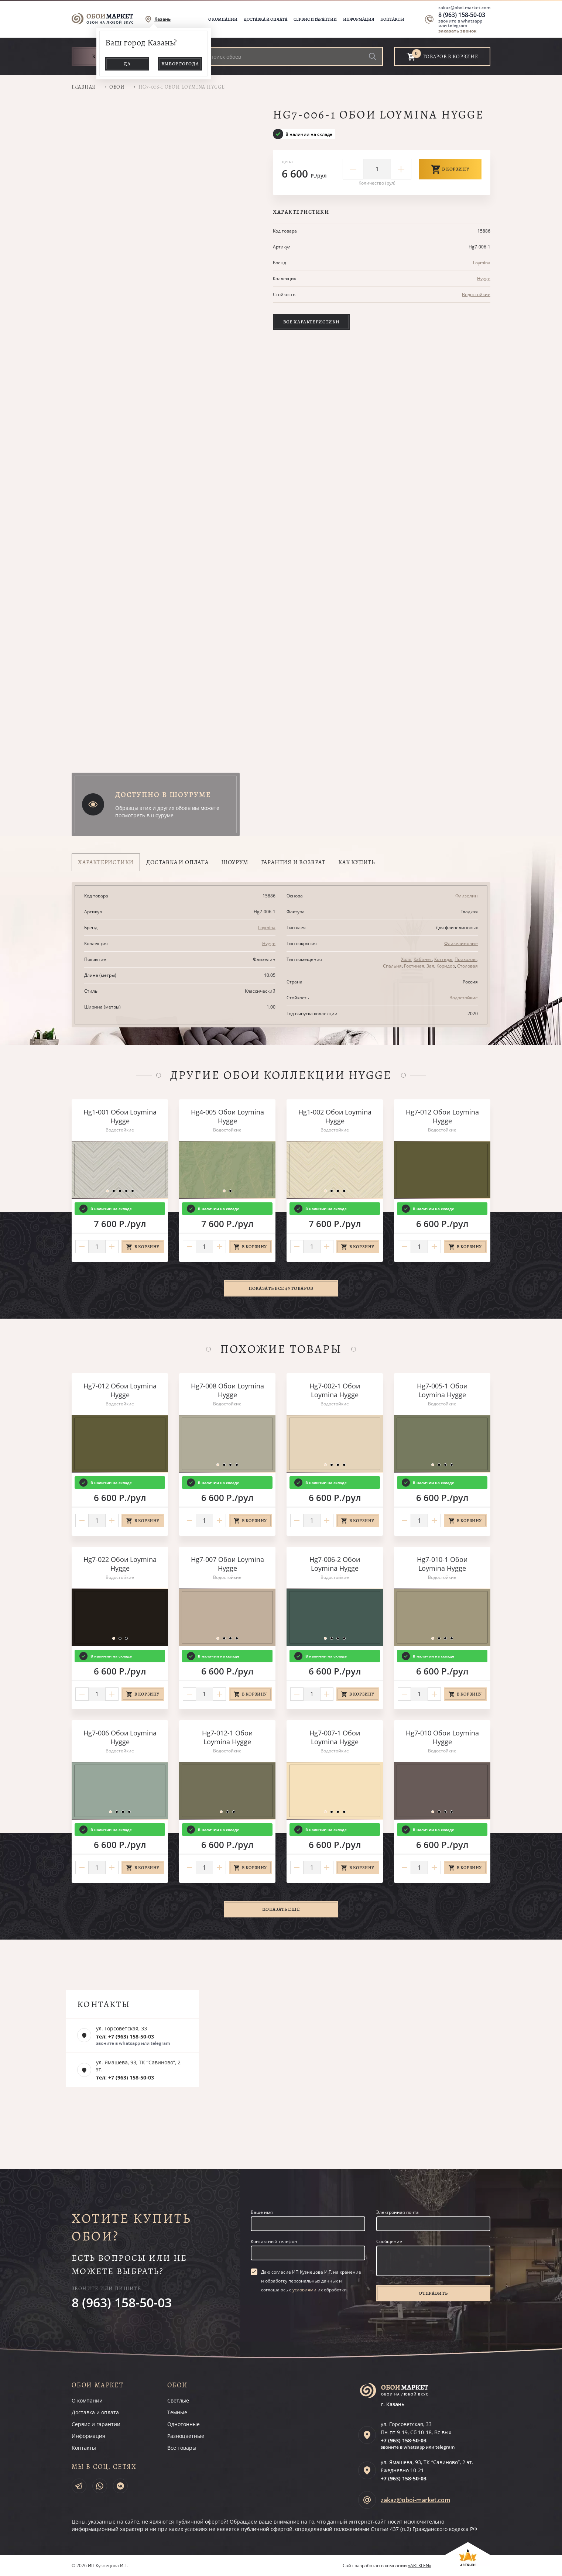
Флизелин (466, 896)
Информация (358, 19)
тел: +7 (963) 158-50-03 (125, 2036)
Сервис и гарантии (315, 19)
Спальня (392, 966)
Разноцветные (185, 2435)
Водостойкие (476, 294)
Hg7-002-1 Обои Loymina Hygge (334, 1390)
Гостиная (414, 966)
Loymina (481, 263)
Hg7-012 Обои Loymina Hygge (442, 1116)
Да (127, 64)
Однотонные (183, 2424)
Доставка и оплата (265, 19)
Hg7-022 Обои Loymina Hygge (120, 1564)
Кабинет (423, 959)
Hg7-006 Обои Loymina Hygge (120, 1737)
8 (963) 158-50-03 (461, 15)
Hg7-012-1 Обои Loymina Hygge (227, 1737)
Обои (117, 86)
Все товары (181, 2447)
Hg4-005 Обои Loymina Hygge (227, 1116)
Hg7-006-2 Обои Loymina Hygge (334, 1564)
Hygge (483, 278)
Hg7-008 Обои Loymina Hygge (227, 1390)
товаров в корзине (450, 56)
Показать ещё (281, 1909)
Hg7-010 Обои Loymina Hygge (442, 1737)
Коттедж (443, 959)
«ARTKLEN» (419, 2565)
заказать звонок (457, 31)
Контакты (392, 19)
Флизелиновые (461, 943)
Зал (430, 966)
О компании (222, 19)
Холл (406, 959)
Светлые (178, 2400)
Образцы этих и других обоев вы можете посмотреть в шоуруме (167, 811)
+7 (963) (403, 2440)
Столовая (467, 966)
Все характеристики (311, 322)
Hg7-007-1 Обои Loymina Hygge (334, 1737)
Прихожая (466, 959)
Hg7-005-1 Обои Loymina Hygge (442, 1390)
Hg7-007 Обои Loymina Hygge (227, 1564)
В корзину (450, 169)
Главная (84, 86)
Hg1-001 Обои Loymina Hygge (120, 1116)
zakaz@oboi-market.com (464, 7)
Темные (177, 2412)
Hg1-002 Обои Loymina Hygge (334, 1116)
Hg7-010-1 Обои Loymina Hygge (442, 1564)
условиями (304, 2290)
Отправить (433, 2293)
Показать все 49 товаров (281, 1288)
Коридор (445, 966)
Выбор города (180, 64)
